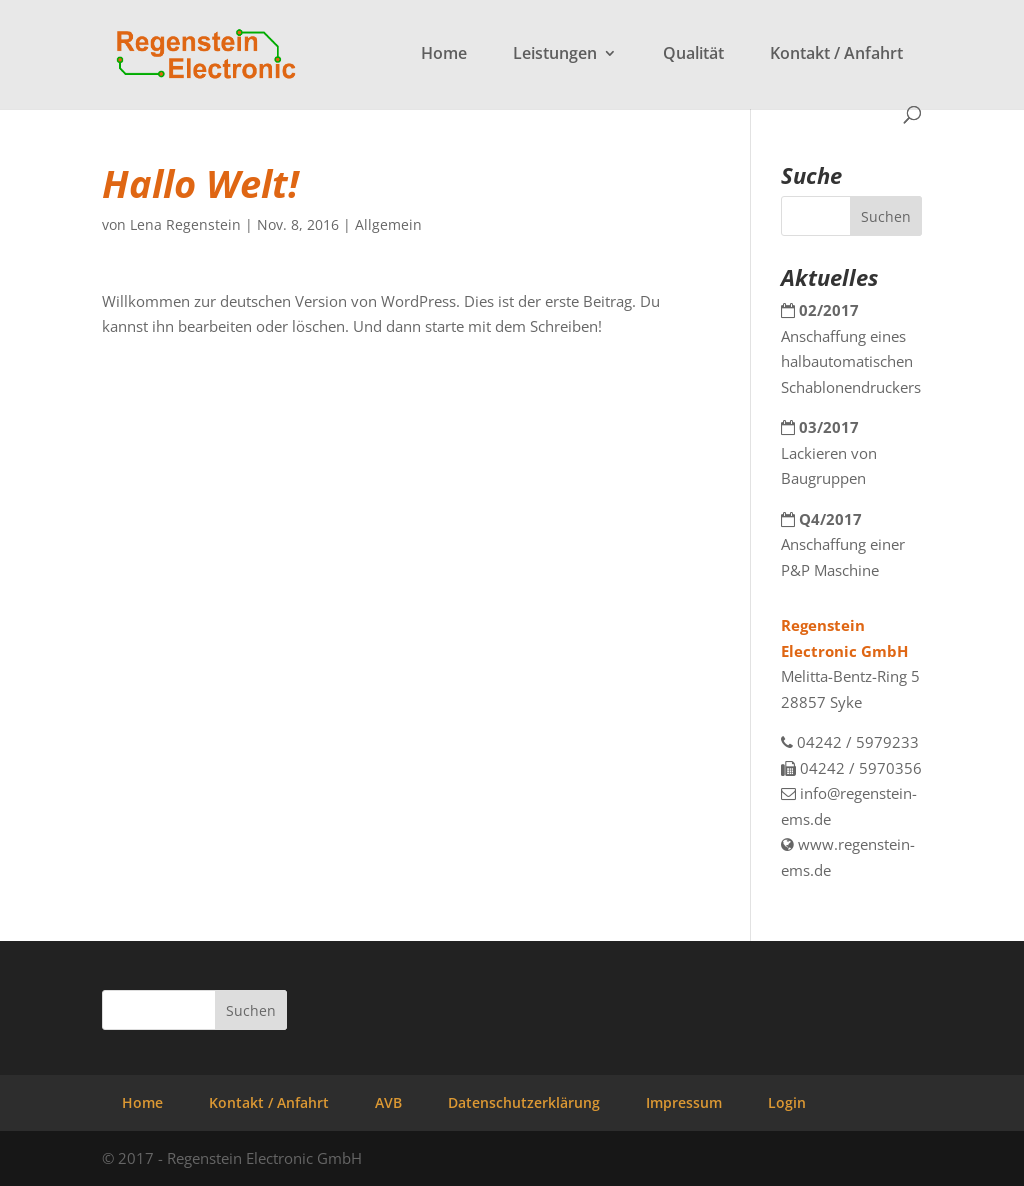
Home (444, 55)
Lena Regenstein (185, 224)
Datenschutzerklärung (524, 1102)
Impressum (684, 1102)
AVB (388, 1102)
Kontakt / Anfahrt (836, 55)
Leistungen (555, 55)
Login (787, 1102)
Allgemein (388, 224)
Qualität (693, 55)
